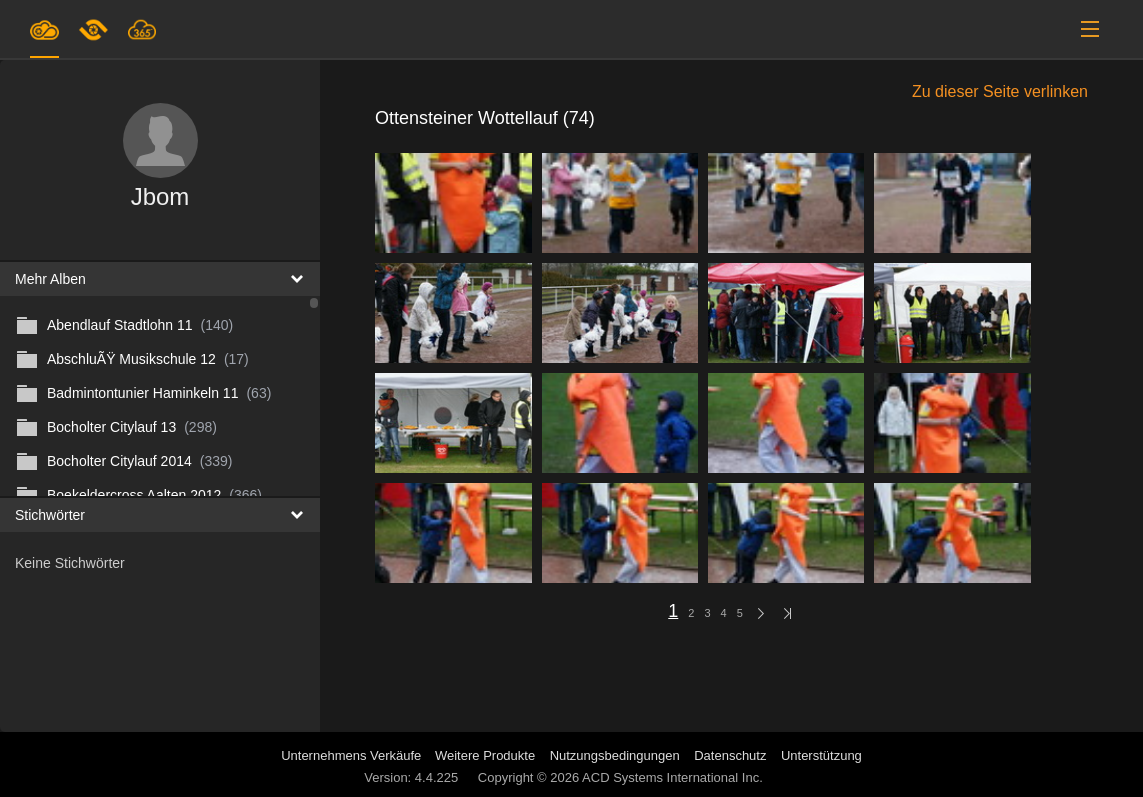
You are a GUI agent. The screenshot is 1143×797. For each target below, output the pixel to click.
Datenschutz (730, 755)
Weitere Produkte (485, 755)
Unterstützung (821, 755)
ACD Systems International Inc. (672, 777)
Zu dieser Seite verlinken (1000, 91)
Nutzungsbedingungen (615, 755)
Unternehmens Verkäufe (353, 755)
